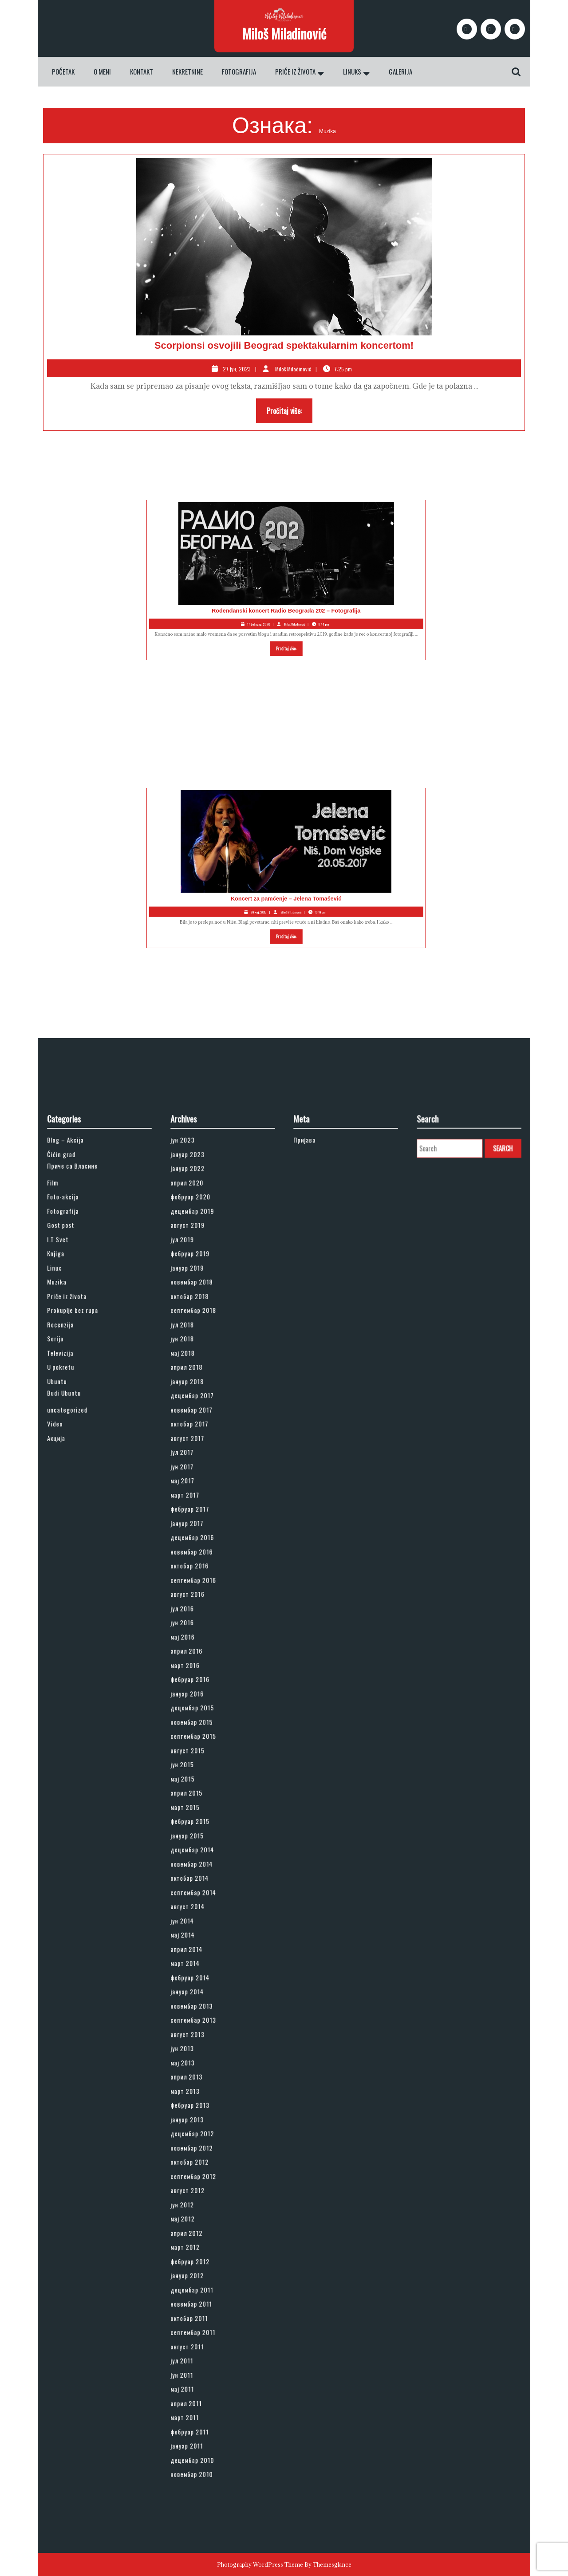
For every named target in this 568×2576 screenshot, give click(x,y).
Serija (73, 1519)
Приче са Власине (83, 1415)
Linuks (352, 71)
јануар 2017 (201, 1631)
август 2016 (201, 1673)
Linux (72, 1476)
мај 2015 (198, 1785)
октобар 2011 (202, 2111)
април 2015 (200, 1793)
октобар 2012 (202, 2016)
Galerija (400, 71)
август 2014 (201, 1862)
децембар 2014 (204, 1828)
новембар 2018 (204, 1485)
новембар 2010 (204, 2205)
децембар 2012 (204, 1999)
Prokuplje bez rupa (83, 1502)
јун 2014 (198, 1871)
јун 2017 (198, 1596)
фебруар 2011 (202, 2179)
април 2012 (200, 2059)
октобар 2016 (202, 1656)
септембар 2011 (204, 2119)
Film (71, 1425)
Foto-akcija (77, 1434)
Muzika (73, 1485)
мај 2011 (198, 2153)
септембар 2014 (204, 1853)
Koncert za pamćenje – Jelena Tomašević (230, 874)
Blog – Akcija (79, 1399)
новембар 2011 (203, 2102)
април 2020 (201, 1425)
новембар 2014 (204, 1836)
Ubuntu (74, 1545)
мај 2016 (198, 1699)
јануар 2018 (201, 1545)
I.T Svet (74, 1459)
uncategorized (80, 1562)
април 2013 (200, 1965)
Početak (63, 71)
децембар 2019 (204, 1442)
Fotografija (239, 71)
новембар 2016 (204, 1648)
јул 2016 (198, 1682)
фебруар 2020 (203, 1434)
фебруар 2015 (202, 1811)
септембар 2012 (204, 2025)
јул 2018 (198, 1510)
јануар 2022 (201, 1416)
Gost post (76, 1450)
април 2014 (200, 1888)
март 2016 (200, 1716)
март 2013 (200, 1974)
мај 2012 (198, 2051)
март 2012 (200, 2068)
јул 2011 (198, 2136)
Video (72, 1571)
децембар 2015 (204, 1742)
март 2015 (200, 1802)
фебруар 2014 (202, 1905)
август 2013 (201, 1939)
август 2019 (201, 1450)
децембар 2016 (204, 1639)
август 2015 (201, 1768)
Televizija (76, 1528)
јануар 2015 (201, 1819)
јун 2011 (198, 2145)
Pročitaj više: (289, 413)
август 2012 (201, 2033)
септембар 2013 (204, 1931)
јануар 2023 (201, 1408)
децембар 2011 (204, 2093)
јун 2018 (198, 1519)
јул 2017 (198, 1588)
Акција (73, 1579)
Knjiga (73, 1468)
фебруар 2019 (202, 1468)
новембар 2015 (204, 1750)
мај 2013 (198, 1956)
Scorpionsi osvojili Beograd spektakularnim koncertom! (284, 345)
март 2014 (200, 1896)
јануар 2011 (200, 2188)
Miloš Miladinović (284, 33)
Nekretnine (187, 71)
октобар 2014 (202, 1845)
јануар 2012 (201, 2085)
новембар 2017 (203, 1562)
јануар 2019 (201, 1476)
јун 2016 (198, 1691)
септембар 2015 (204, 1759)
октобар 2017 (202, 1571)
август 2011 (201, 2128)
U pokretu (76, 1536)
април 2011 (200, 2162)
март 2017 (199, 1613)
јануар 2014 (201, 1913)
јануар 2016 (201, 1734)
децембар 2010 (204, 2196)
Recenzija (76, 1510)
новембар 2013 (204, 1922)
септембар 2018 (204, 1502)
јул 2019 (198, 1459)
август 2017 (201, 1579)
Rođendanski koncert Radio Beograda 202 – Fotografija (231, 587)
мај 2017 (198, 1605)
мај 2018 (198, 1528)
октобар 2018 (202, 1494)
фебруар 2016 (202, 1725)
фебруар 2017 (202, 1622)
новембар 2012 (204, 2008)
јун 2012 (198, 2042)
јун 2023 (198, 1399)
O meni (102, 71)
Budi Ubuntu (78, 1552)
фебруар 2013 (202, 1982)
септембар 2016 (204, 1665)
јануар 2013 (201, 1990)
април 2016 (200, 1708)
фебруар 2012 (202, 2077)
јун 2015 (198, 1776)
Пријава (320, 1399)
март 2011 (199, 2171)
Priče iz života (295, 71)
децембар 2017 (204, 1553)
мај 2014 (198, 1879)
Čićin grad (76, 1408)
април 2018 (200, 1536)
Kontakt (141, 71)
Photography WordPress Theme (260, 2564)
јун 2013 (198, 1948)
